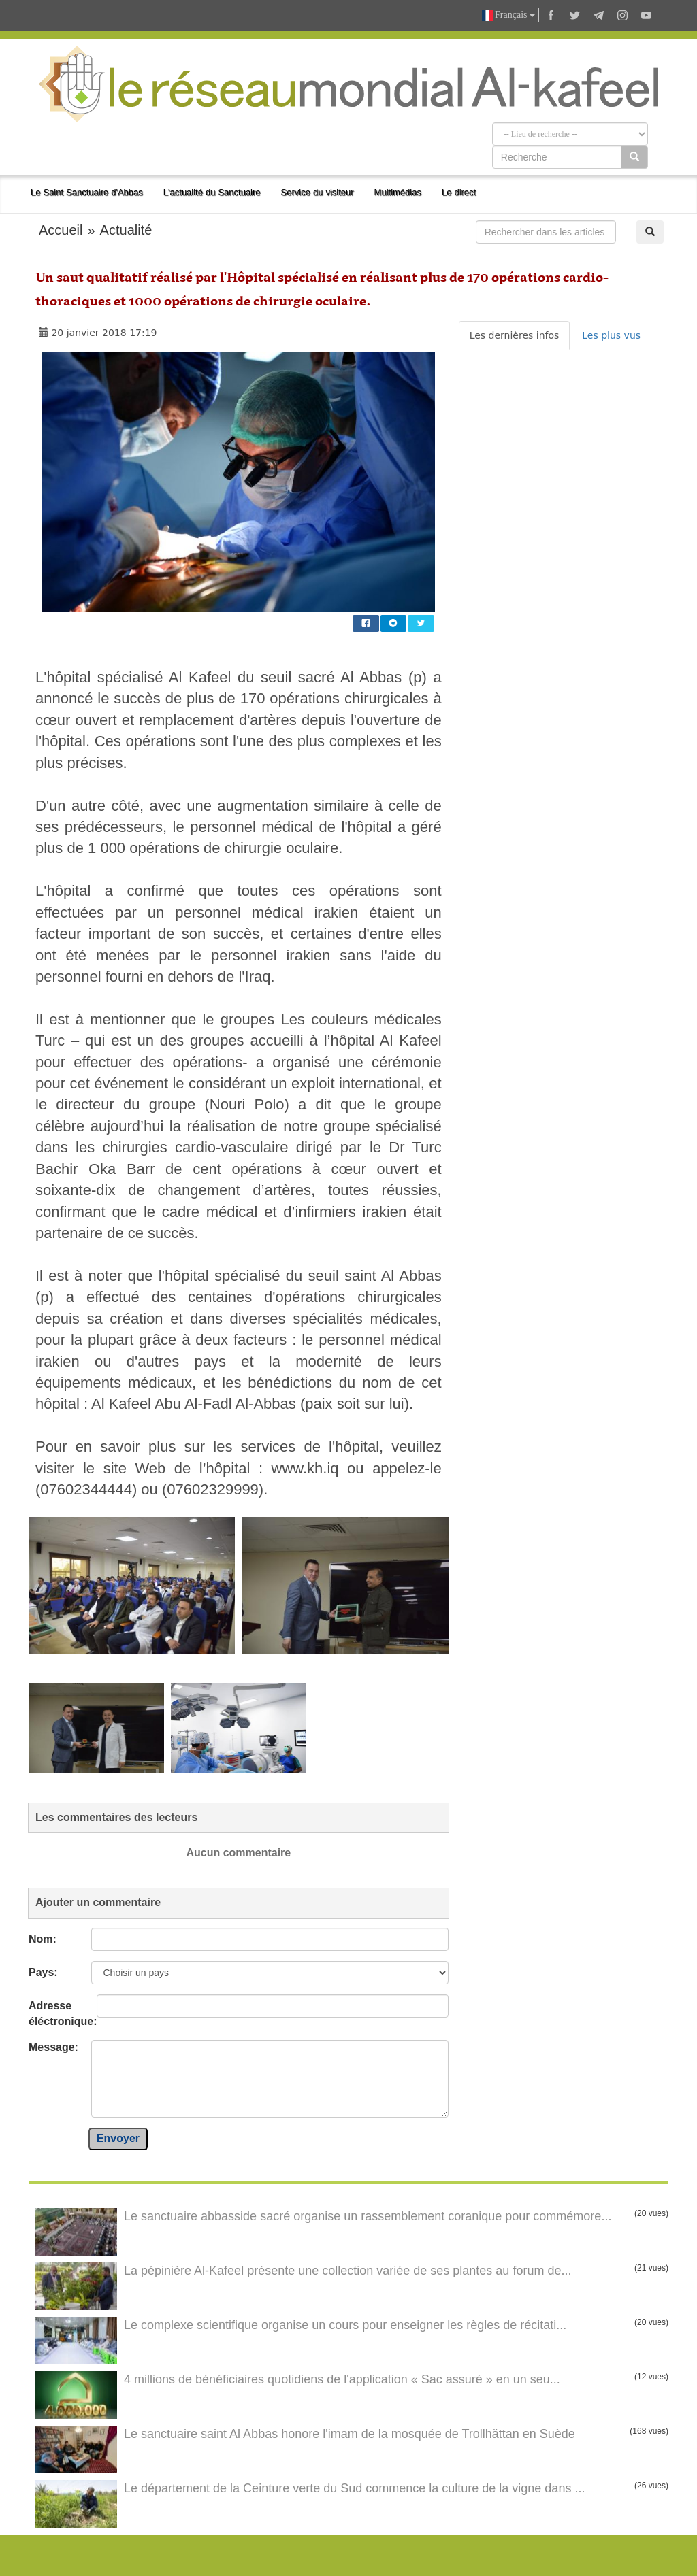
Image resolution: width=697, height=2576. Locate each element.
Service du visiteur (317, 192)
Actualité (126, 230)
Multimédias (397, 192)
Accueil (60, 230)
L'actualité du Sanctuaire (212, 192)
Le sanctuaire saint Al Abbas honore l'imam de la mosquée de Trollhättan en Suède (349, 2434)
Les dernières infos (515, 335)
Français (508, 15)
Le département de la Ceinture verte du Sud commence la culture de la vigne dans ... (354, 2488)
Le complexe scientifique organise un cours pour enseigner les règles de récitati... (345, 2325)
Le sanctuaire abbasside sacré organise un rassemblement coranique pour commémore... (367, 2216)
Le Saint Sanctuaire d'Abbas (87, 192)
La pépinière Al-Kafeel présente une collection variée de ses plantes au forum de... (347, 2270)
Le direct (459, 192)
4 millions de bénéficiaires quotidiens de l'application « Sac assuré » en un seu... (342, 2379)
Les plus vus (611, 335)
